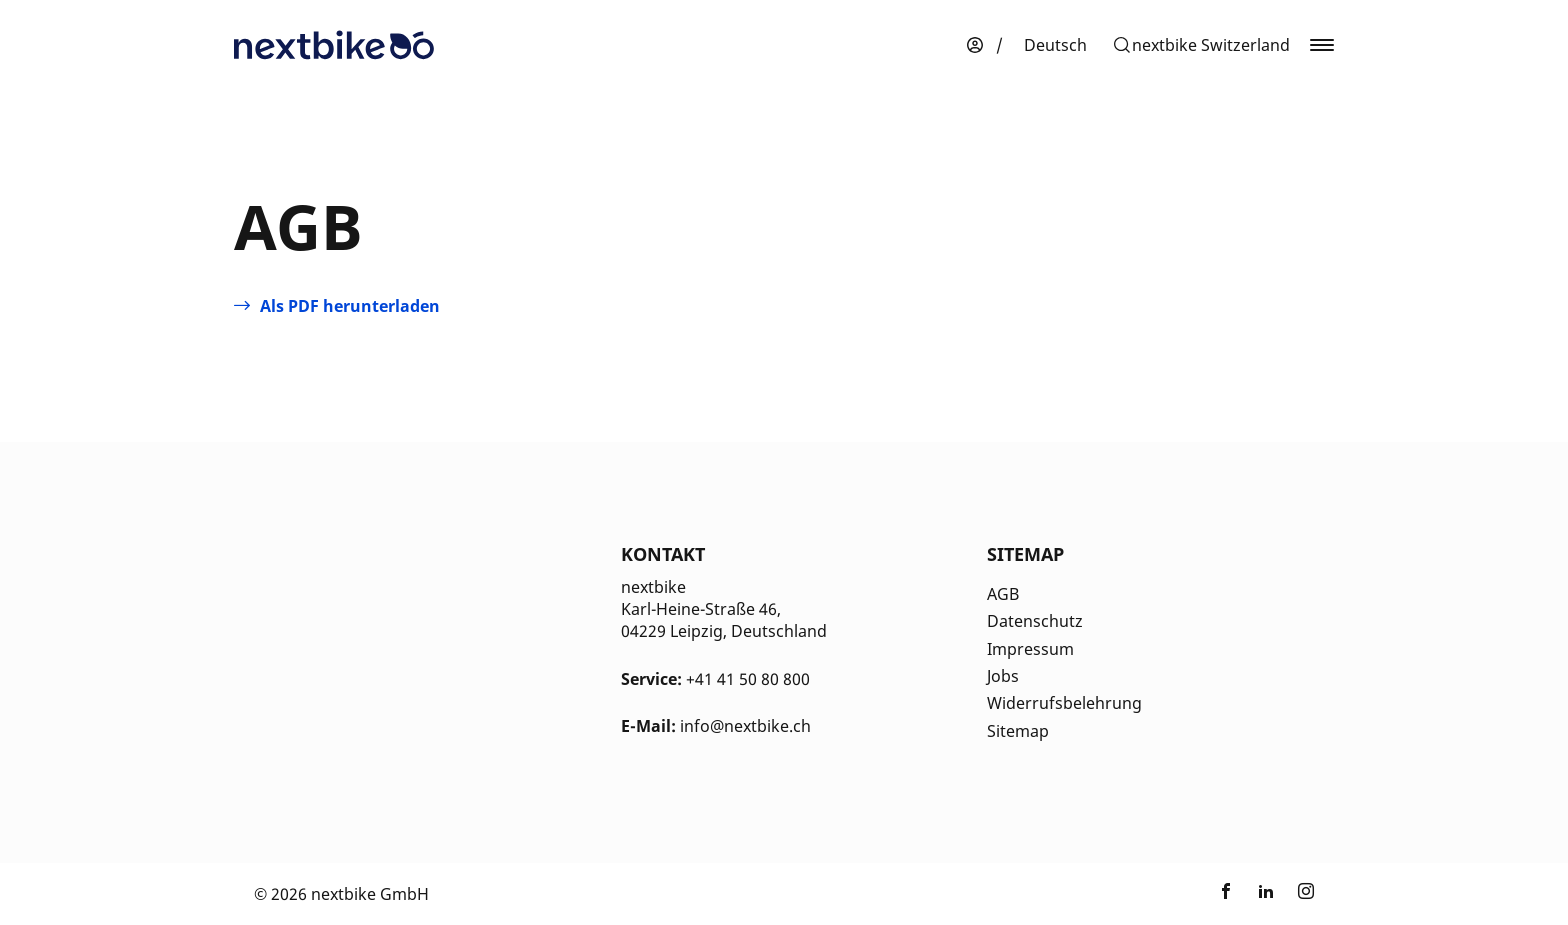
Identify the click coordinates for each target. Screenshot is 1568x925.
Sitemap (1018, 731)
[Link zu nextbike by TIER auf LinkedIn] (1266, 894)
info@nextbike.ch (745, 726)
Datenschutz (1035, 621)
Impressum (1030, 649)
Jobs (1003, 676)
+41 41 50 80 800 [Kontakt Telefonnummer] (748, 679)
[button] (1201, 45)
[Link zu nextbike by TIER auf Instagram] (1306, 894)
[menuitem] (1055, 45)
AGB (1003, 594)
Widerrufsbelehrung (1064, 703)
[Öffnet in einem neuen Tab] (337, 306)
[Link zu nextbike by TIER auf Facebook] (1226, 894)
